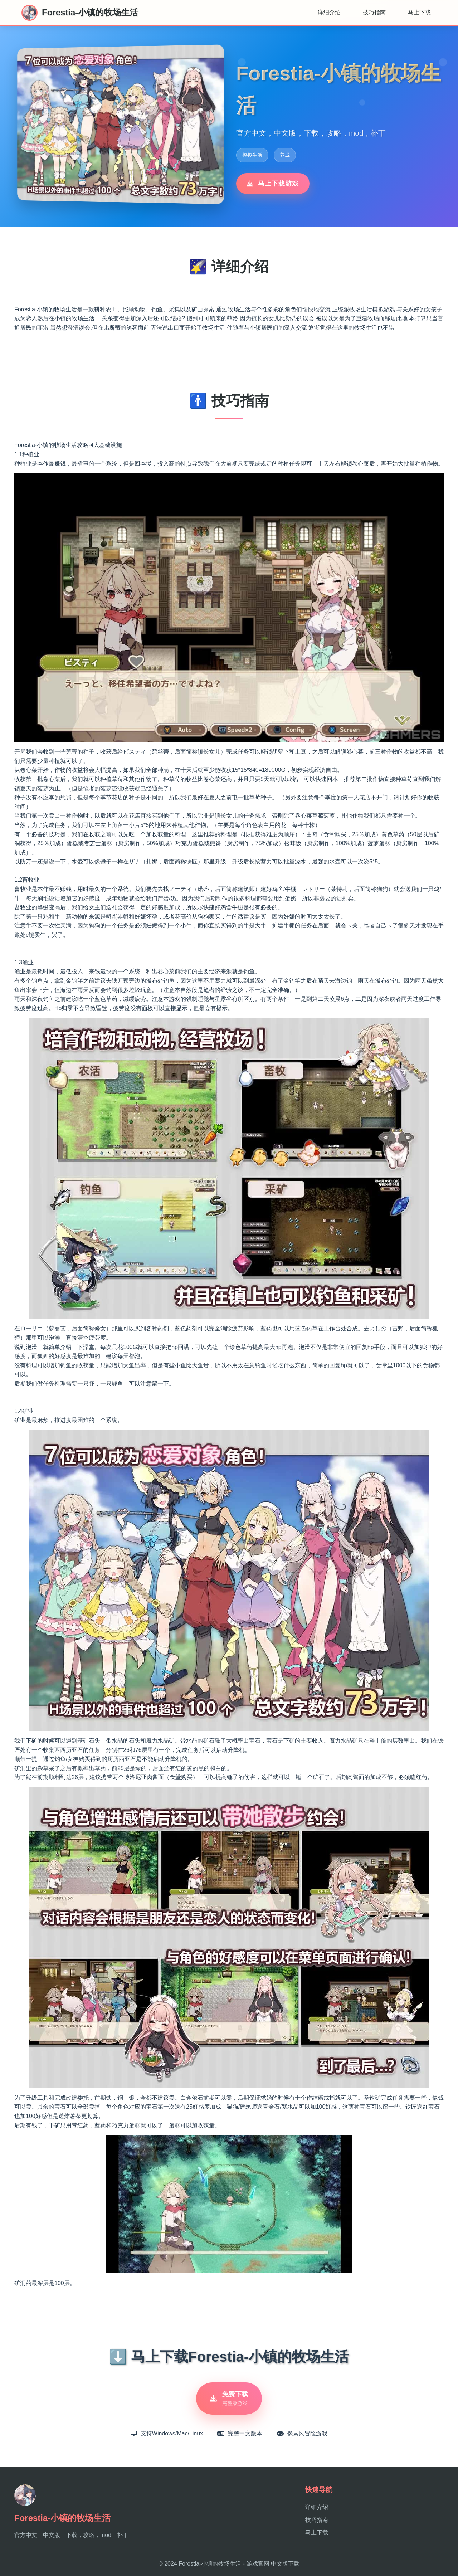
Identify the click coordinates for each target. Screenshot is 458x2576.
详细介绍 (329, 12)
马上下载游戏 (273, 183)
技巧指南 (374, 12)
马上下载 (419, 12)
